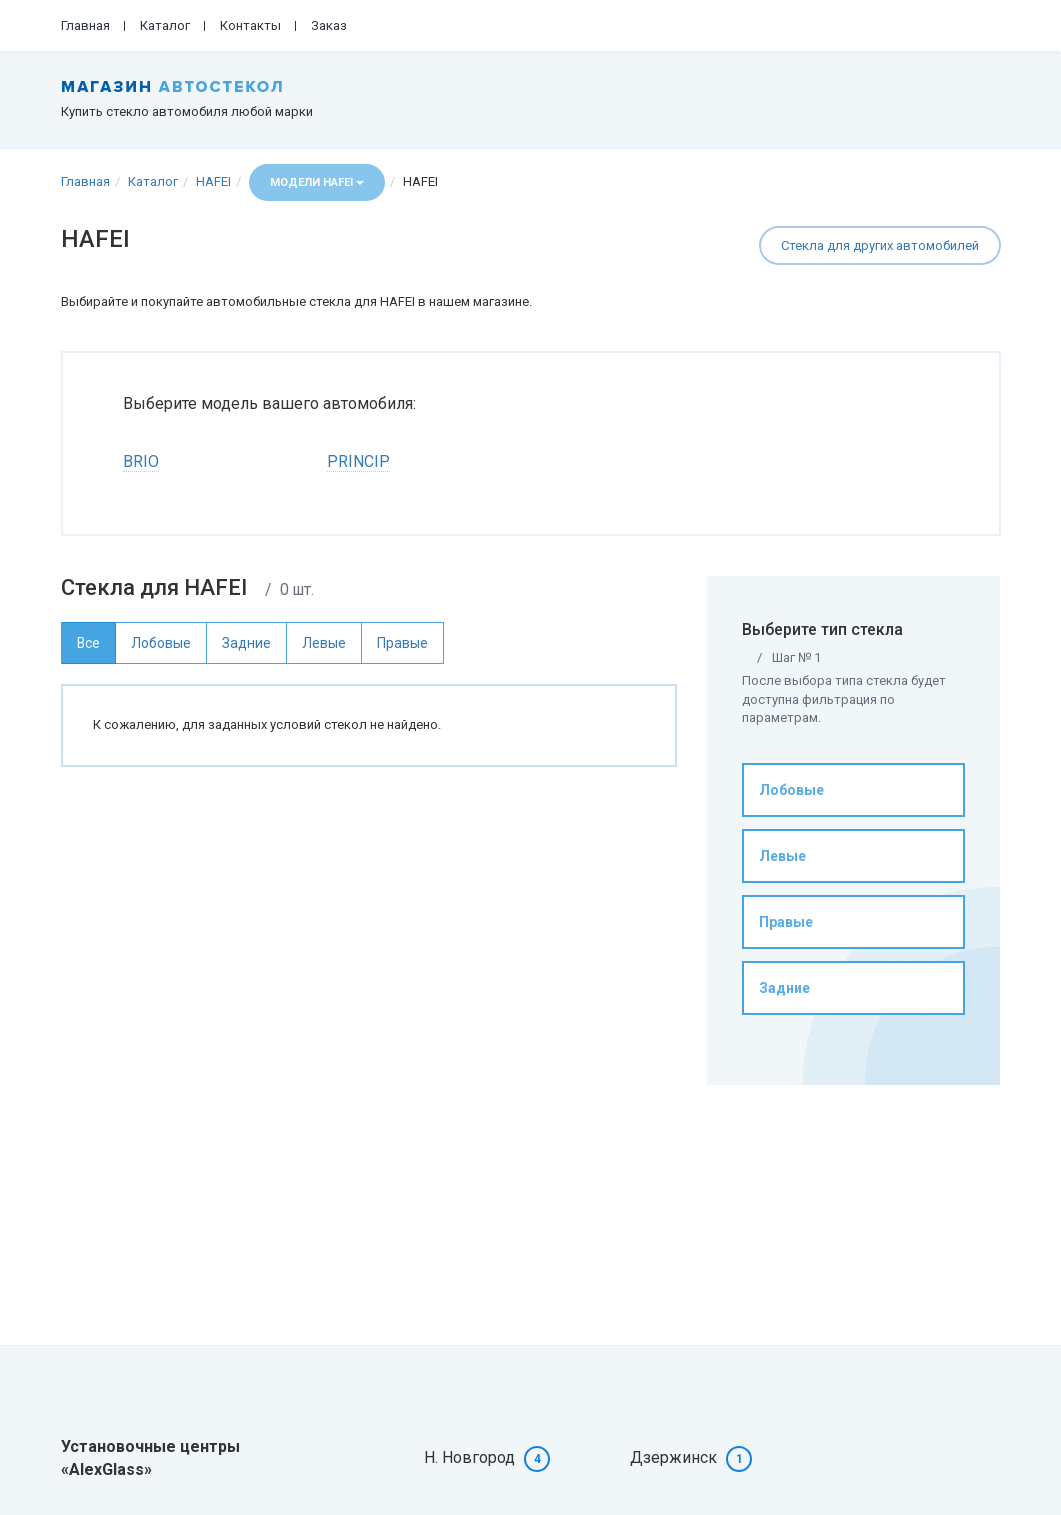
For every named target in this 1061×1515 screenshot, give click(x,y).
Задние (784, 988)
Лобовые (791, 790)
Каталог (165, 25)
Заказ (329, 25)
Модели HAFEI (317, 182)
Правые (786, 922)
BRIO (141, 461)
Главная (85, 25)
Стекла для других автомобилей (880, 245)
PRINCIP (358, 461)
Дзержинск (673, 1457)
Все (88, 643)
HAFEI (213, 181)
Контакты (250, 25)
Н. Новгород (469, 1457)
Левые (782, 856)
